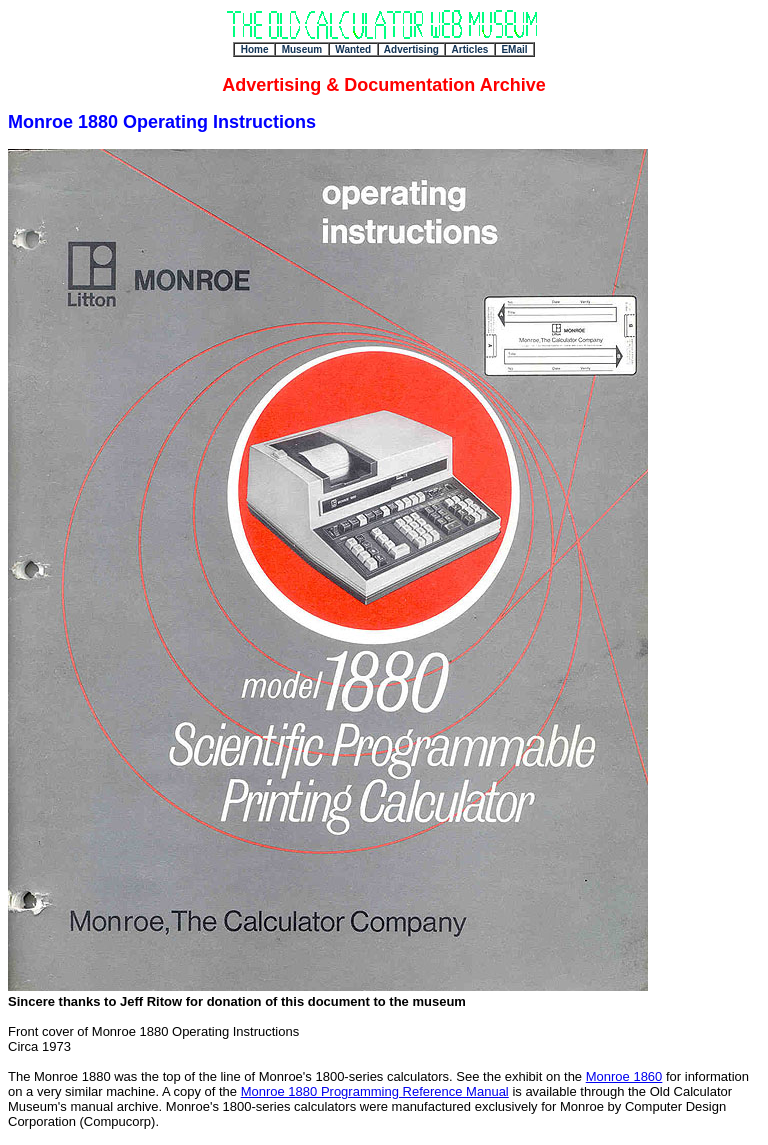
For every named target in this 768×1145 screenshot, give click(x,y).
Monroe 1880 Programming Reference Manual (375, 1091)
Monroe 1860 (624, 1076)
